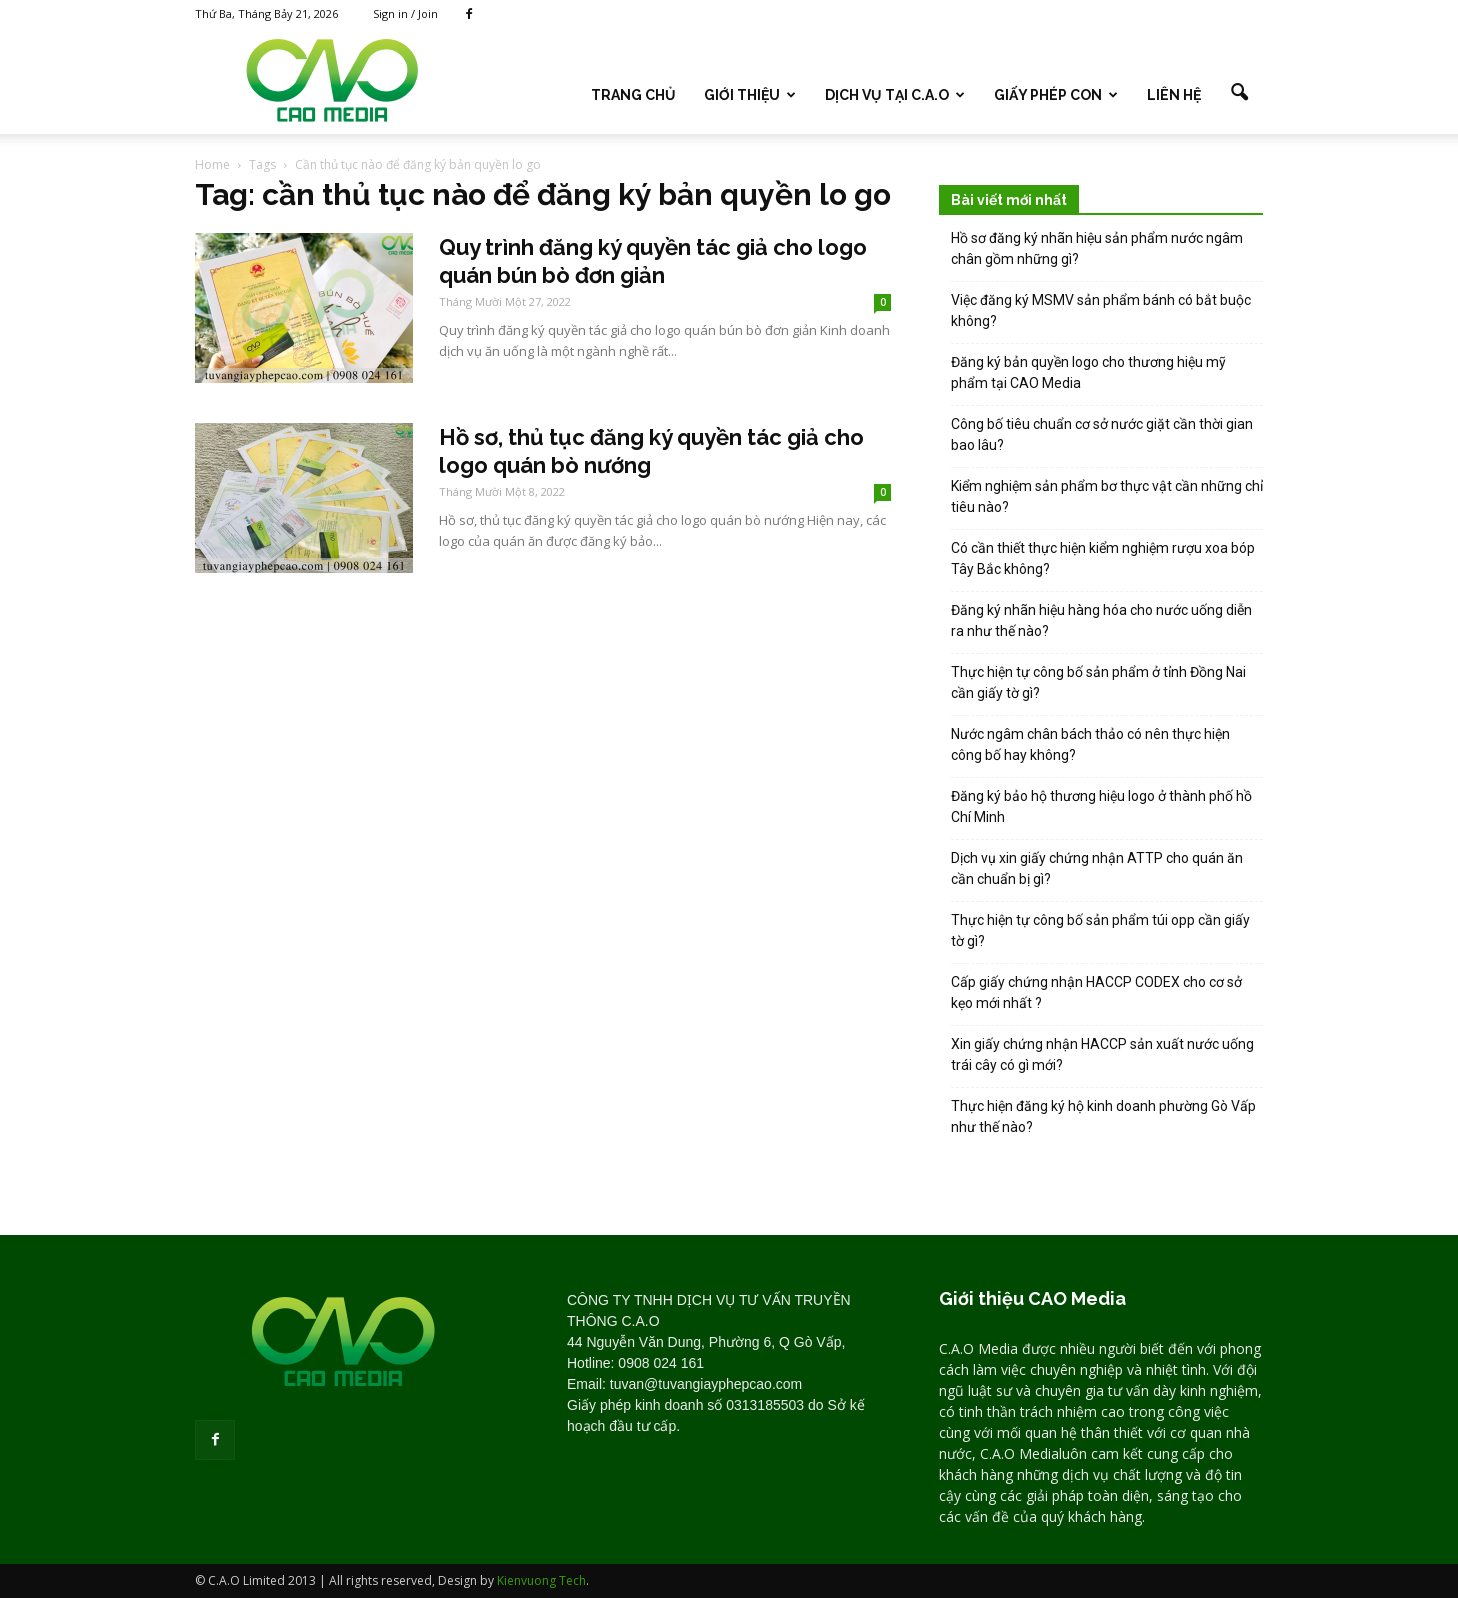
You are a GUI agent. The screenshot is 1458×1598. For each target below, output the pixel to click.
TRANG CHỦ (633, 95)
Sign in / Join (405, 13)
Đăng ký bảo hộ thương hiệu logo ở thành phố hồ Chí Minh (1101, 806)
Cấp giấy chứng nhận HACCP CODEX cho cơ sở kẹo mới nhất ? (1096, 992)
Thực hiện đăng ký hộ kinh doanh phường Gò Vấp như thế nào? (1103, 1116)
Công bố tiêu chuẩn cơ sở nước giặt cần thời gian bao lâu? (1102, 434)
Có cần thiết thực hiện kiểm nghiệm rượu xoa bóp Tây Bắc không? (1103, 558)
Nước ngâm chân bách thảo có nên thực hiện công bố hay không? (1090, 744)
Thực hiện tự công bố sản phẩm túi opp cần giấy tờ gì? (1100, 930)
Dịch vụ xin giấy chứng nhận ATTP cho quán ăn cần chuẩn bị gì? (1097, 868)
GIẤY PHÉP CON (1056, 95)
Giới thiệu (750, 95)
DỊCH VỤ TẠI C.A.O (895, 95)
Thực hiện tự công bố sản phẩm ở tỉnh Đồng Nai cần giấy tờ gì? (1098, 682)
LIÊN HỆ (1174, 95)
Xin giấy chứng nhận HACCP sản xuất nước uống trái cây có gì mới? (1102, 1054)
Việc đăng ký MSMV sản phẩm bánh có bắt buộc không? (1101, 310)
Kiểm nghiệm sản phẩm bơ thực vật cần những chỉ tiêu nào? (1107, 496)
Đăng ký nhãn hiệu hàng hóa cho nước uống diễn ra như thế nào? (1101, 620)
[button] (1239, 93)
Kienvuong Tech (541, 1580)
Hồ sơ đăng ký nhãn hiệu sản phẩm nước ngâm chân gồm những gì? (1097, 248)
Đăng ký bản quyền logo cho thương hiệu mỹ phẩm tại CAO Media (1088, 372)
